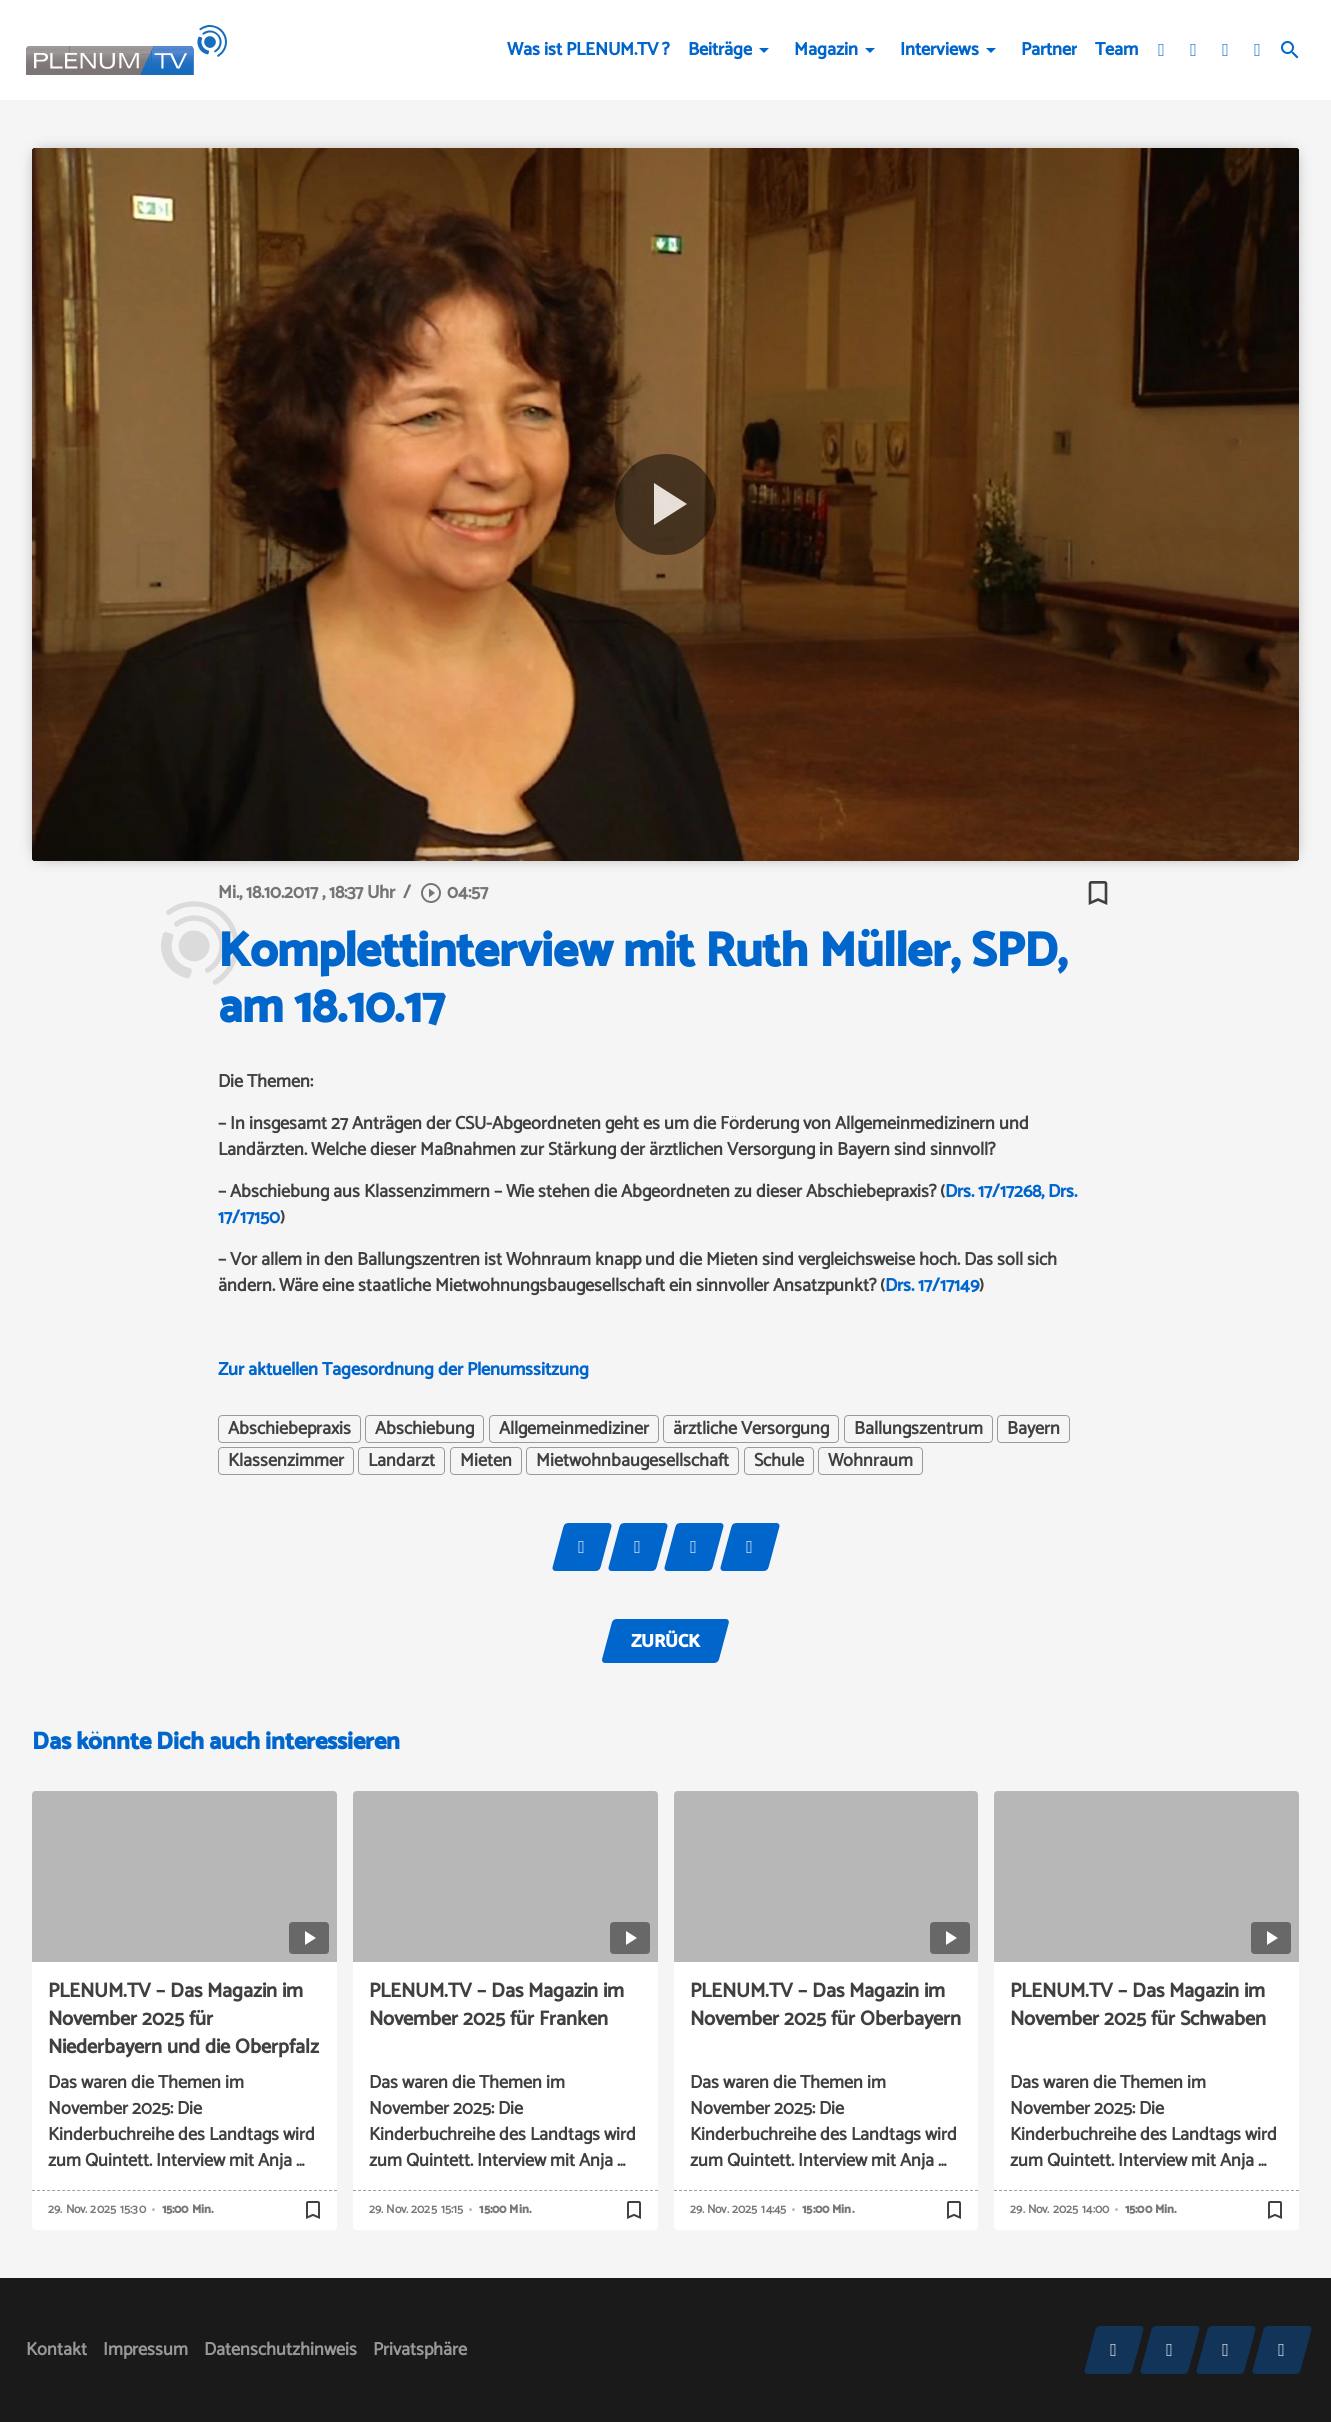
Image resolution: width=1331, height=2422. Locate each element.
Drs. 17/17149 (932, 1286)
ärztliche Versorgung (751, 1429)
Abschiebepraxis (289, 1429)
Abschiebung (424, 1429)
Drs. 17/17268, (994, 1192)
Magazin (826, 50)
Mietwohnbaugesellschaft (632, 1461)
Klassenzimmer (286, 1461)
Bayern (1033, 1429)
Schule (779, 1461)
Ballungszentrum (918, 1429)
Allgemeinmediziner (574, 1429)
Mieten (486, 1461)
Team (1116, 50)
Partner (1049, 50)
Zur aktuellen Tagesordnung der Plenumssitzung (403, 1370)
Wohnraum (870, 1461)
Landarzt (401, 1461)
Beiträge (720, 50)
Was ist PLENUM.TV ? (588, 50)
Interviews (939, 50)
